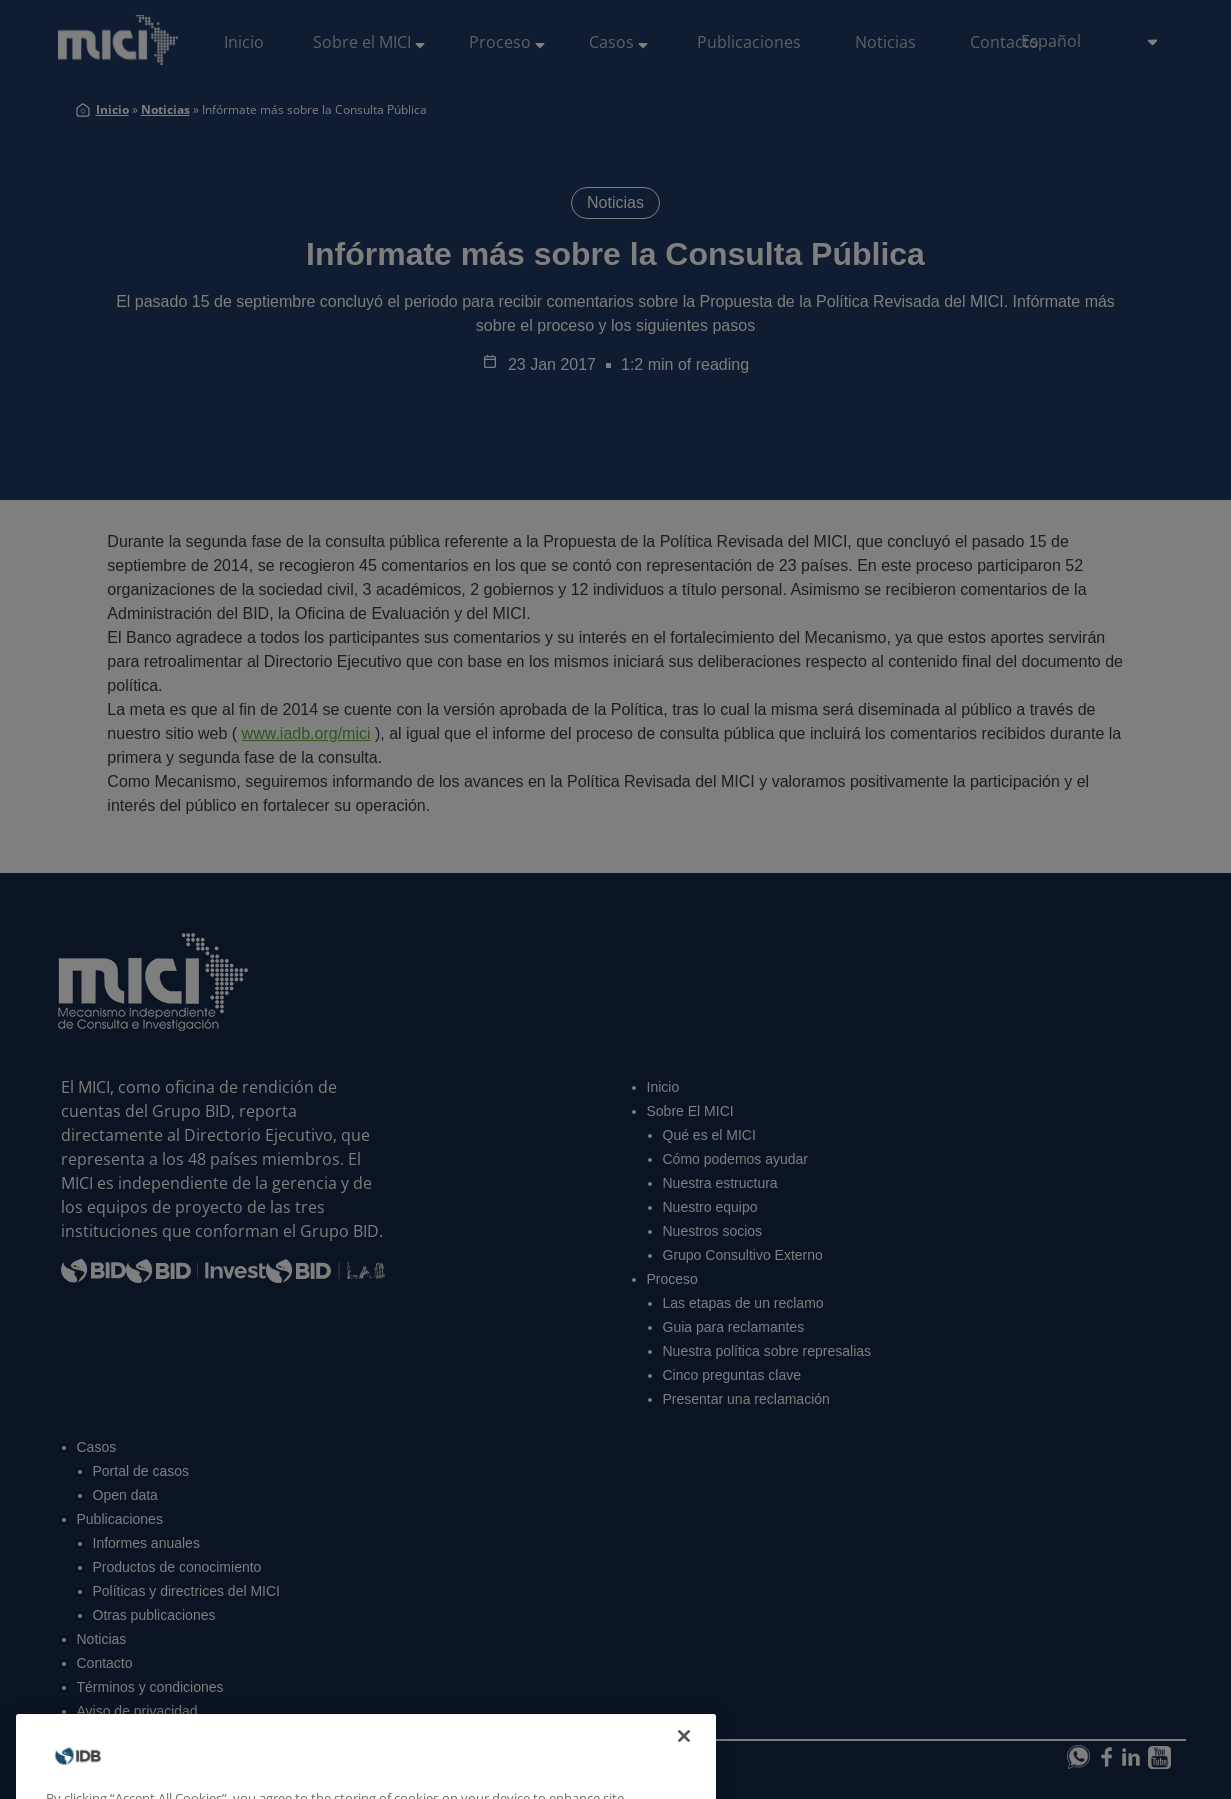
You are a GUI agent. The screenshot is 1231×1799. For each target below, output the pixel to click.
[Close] (684, 1771)
